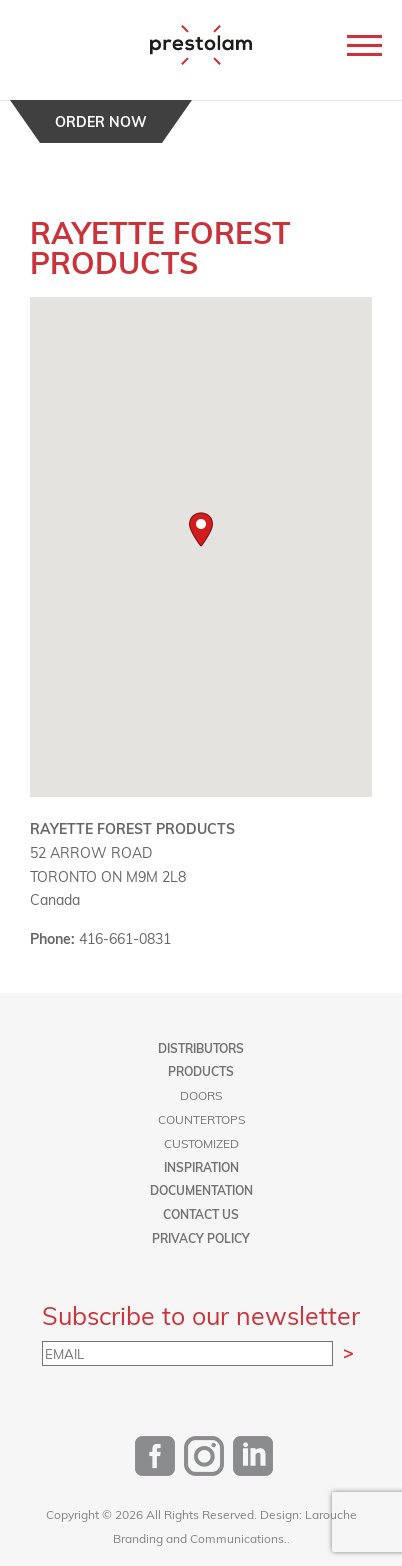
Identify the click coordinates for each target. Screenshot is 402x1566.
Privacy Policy (201, 1238)
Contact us (201, 1214)
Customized (201, 1143)
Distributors (201, 1048)
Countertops (201, 1119)
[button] (201, 529)
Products (201, 1071)
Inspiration (201, 1167)
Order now (101, 121)
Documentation (201, 1190)
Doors (201, 1095)
